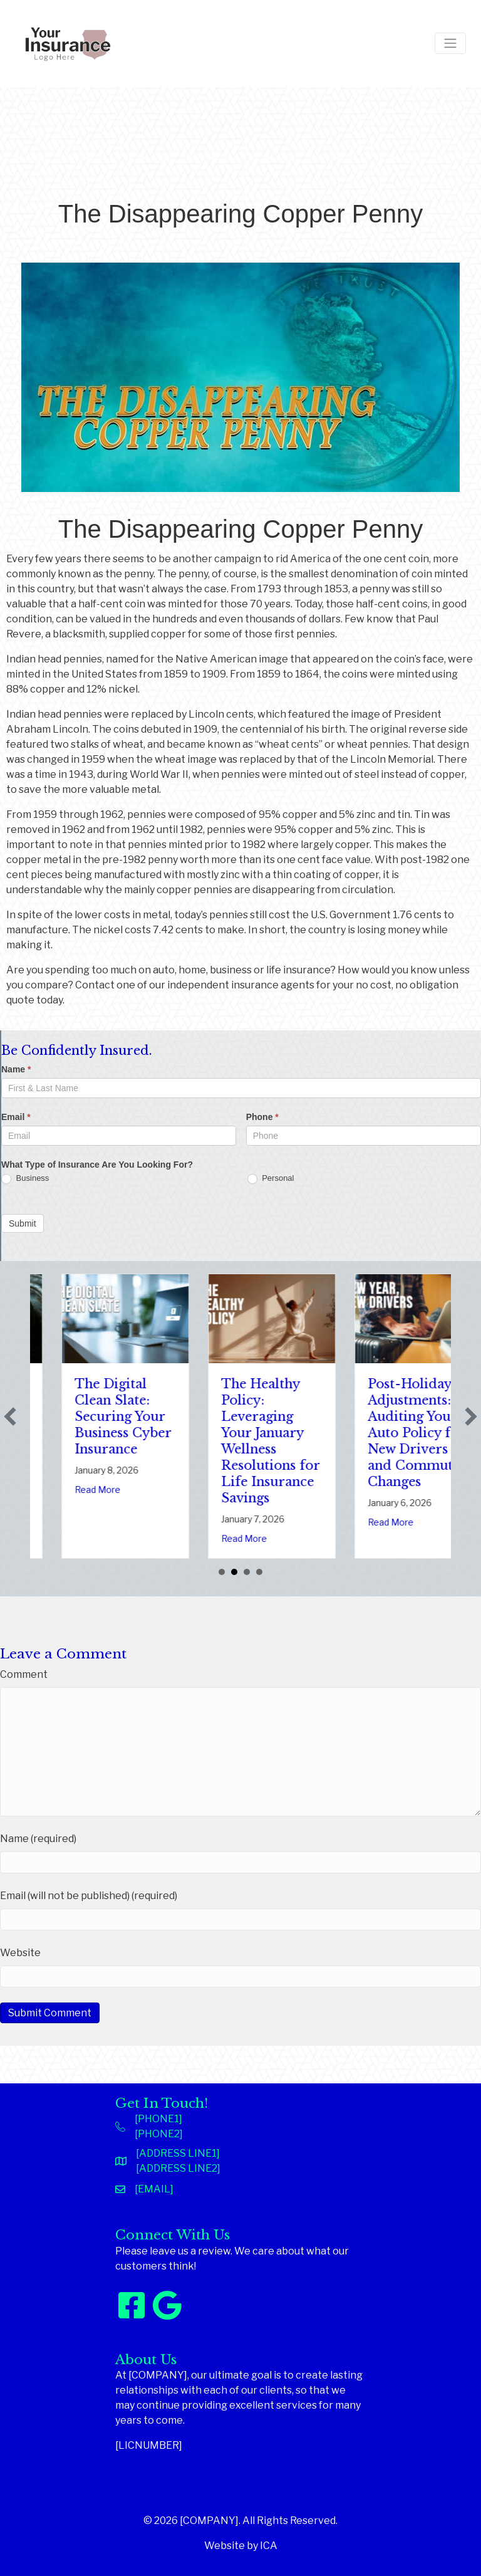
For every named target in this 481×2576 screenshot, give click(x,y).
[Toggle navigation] (450, 43)
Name (16, 1069)
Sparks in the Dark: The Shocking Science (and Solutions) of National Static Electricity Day (85, 1432)
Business (25, 1178)
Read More (60, 1522)
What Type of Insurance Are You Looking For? (97, 1165)
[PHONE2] (159, 2134)
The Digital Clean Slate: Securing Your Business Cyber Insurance (232, 1416)
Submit (22, 1223)
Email (16, 1117)
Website (20, 1953)
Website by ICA (240, 2546)
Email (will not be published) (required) (88, 1896)
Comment (24, 1674)
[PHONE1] (158, 2119)
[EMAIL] (154, 2189)
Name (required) (38, 1839)
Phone (262, 1117)
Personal (270, 1178)
